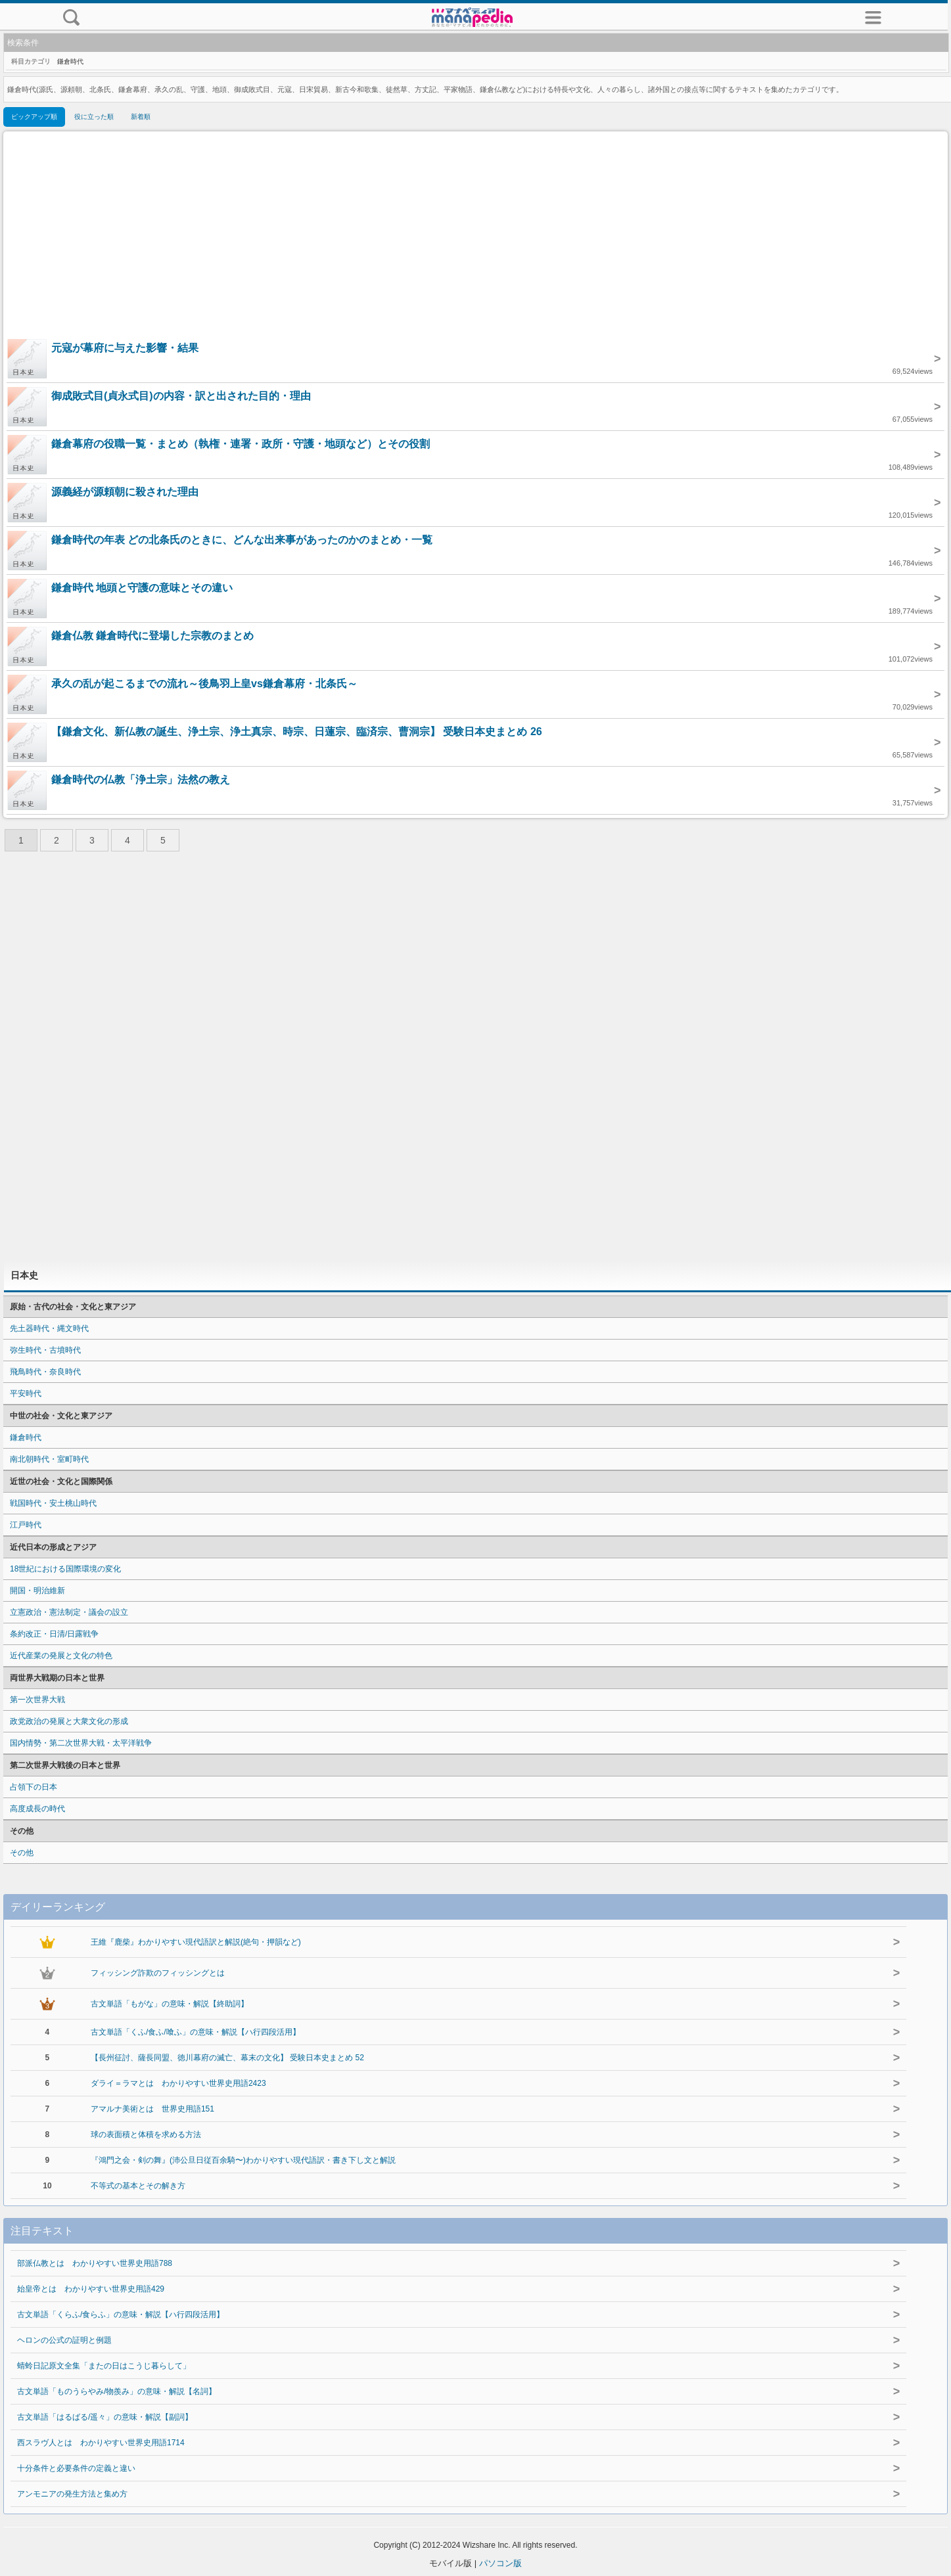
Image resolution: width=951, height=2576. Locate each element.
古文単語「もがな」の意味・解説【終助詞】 (169, 2003)
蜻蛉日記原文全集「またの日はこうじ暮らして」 (104, 2365)
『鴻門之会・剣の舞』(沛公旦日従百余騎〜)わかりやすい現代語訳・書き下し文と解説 (243, 2160)
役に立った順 (94, 116)
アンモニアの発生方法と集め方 (72, 2493)
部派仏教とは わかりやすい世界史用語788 (94, 2263)
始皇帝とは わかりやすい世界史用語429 (90, 2289)
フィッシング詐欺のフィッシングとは (158, 1972)
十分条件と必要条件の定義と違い (76, 2468)
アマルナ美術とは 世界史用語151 (152, 2108)
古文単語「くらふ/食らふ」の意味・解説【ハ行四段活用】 (120, 2314)
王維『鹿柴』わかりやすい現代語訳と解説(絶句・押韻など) (196, 1942)
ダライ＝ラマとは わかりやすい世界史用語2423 (178, 2083)
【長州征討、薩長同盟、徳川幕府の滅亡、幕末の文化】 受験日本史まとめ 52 (227, 2057)
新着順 (141, 116)
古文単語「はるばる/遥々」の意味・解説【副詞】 (105, 2417)
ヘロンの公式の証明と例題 (64, 2340)
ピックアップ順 (34, 116)
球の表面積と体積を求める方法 (146, 2134)
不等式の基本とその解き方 (138, 2185)
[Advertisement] (475, 236)
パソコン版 (500, 2563)
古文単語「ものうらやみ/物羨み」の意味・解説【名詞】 (116, 2391)
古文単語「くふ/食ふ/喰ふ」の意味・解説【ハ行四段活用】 (195, 2032)
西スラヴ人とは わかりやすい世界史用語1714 (101, 2442)
